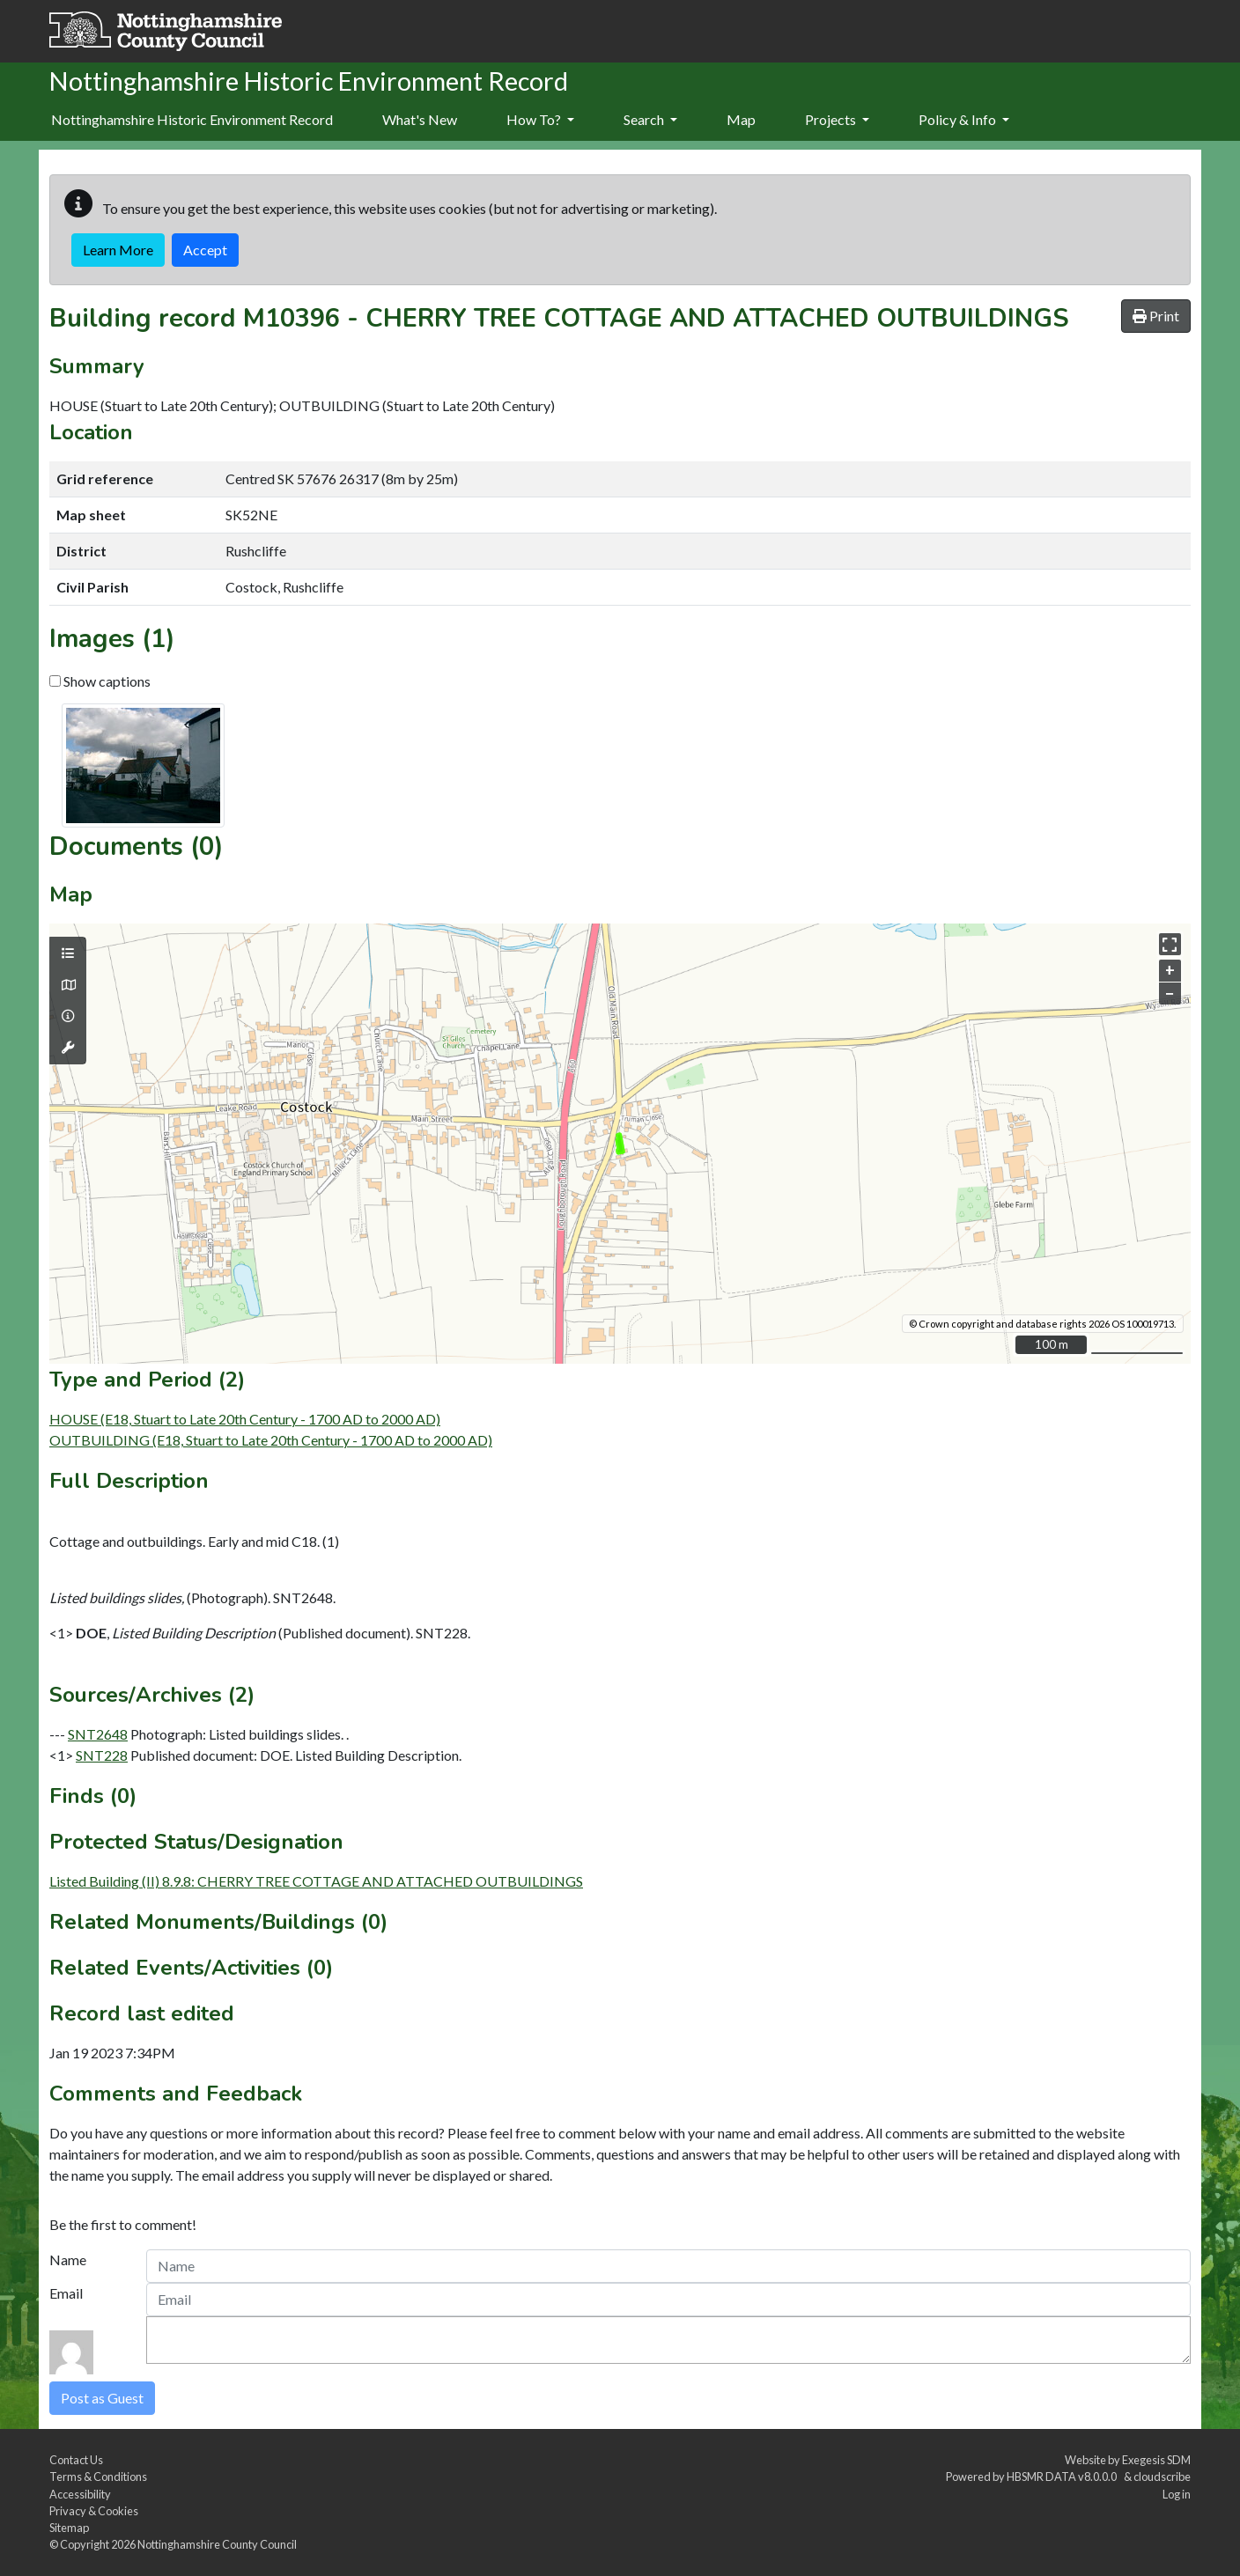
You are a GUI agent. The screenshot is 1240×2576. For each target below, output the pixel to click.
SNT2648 (98, 1734)
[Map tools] (67, 1048)
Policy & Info (964, 119)
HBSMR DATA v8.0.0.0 (1063, 2476)
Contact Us (76, 2460)
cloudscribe (1162, 2476)
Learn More (118, 249)
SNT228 (102, 1755)
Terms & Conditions (98, 2476)
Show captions (100, 681)
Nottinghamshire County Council (217, 2544)
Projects (837, 119)
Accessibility (80, 2494)
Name (67, 2259)
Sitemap (69, 2528)
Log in (1176, 2494)
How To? (540, 119)
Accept (205, 249)
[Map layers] (67, 953)
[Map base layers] (67, 985)
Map (741, 119)
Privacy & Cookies (93, 2511)
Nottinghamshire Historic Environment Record (192, 119)
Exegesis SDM (1156, 2460)
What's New (419, 119)
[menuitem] (420, 120)
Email (66, 2293)
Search (650, 119)
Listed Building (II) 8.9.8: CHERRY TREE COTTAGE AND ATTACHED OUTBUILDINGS (316, 1881)
